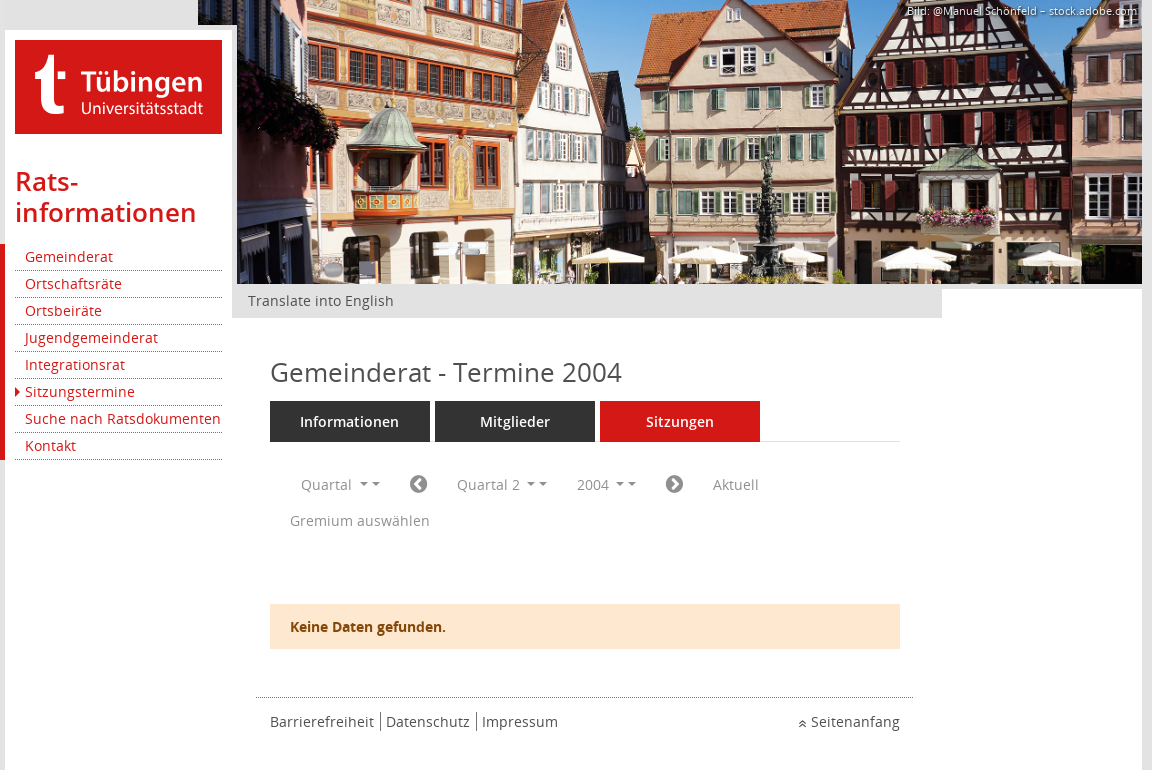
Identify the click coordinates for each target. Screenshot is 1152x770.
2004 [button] (601, 484)
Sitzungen (680, 421)
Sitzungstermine (80, 391)
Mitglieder (515, 421)
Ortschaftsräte (73, 283)
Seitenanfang (855, 721)
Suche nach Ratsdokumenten (123, 418)
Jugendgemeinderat (91, 337)
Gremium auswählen (360, 520)
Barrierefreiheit (322, 721)
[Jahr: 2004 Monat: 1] (418, 485)
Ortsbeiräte (63, 310)
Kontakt (50, 445)
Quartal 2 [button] (496, 484)
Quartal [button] (334, 484)
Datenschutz (428, 721)
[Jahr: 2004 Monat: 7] (674, 485)
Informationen (349, 421)
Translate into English (321, 300)
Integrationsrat (75, 364)
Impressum (520, 721)
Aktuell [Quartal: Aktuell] (736, 484)
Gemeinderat (69, 256)
